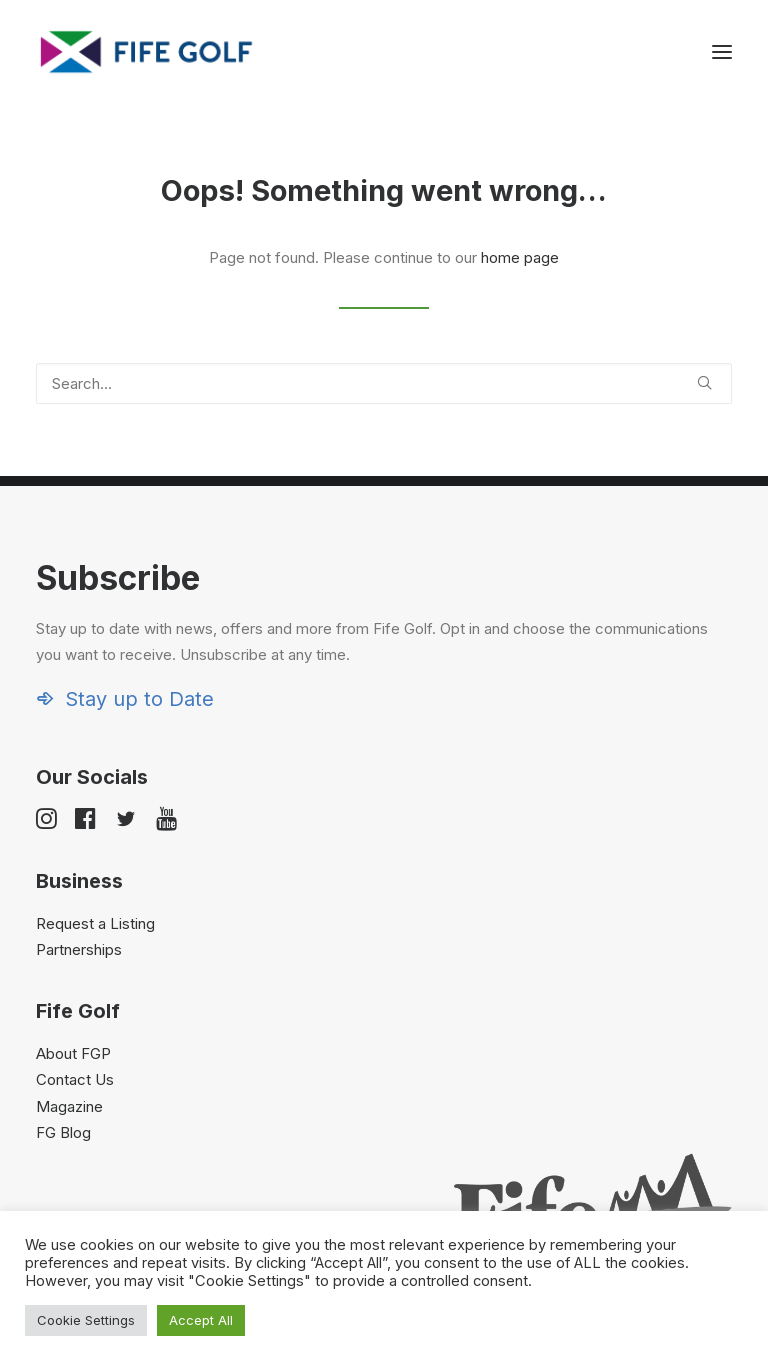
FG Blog (63, 1132)
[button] (722, 52)
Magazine (69, 1106)
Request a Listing (95, 923)
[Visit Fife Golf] (147, 52)
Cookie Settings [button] (86, 1320)
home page (520, 257)
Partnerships (79, 949)
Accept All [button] (201, 1320)
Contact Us (75, 1079)
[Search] (384, 383)
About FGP (73, 1053)
